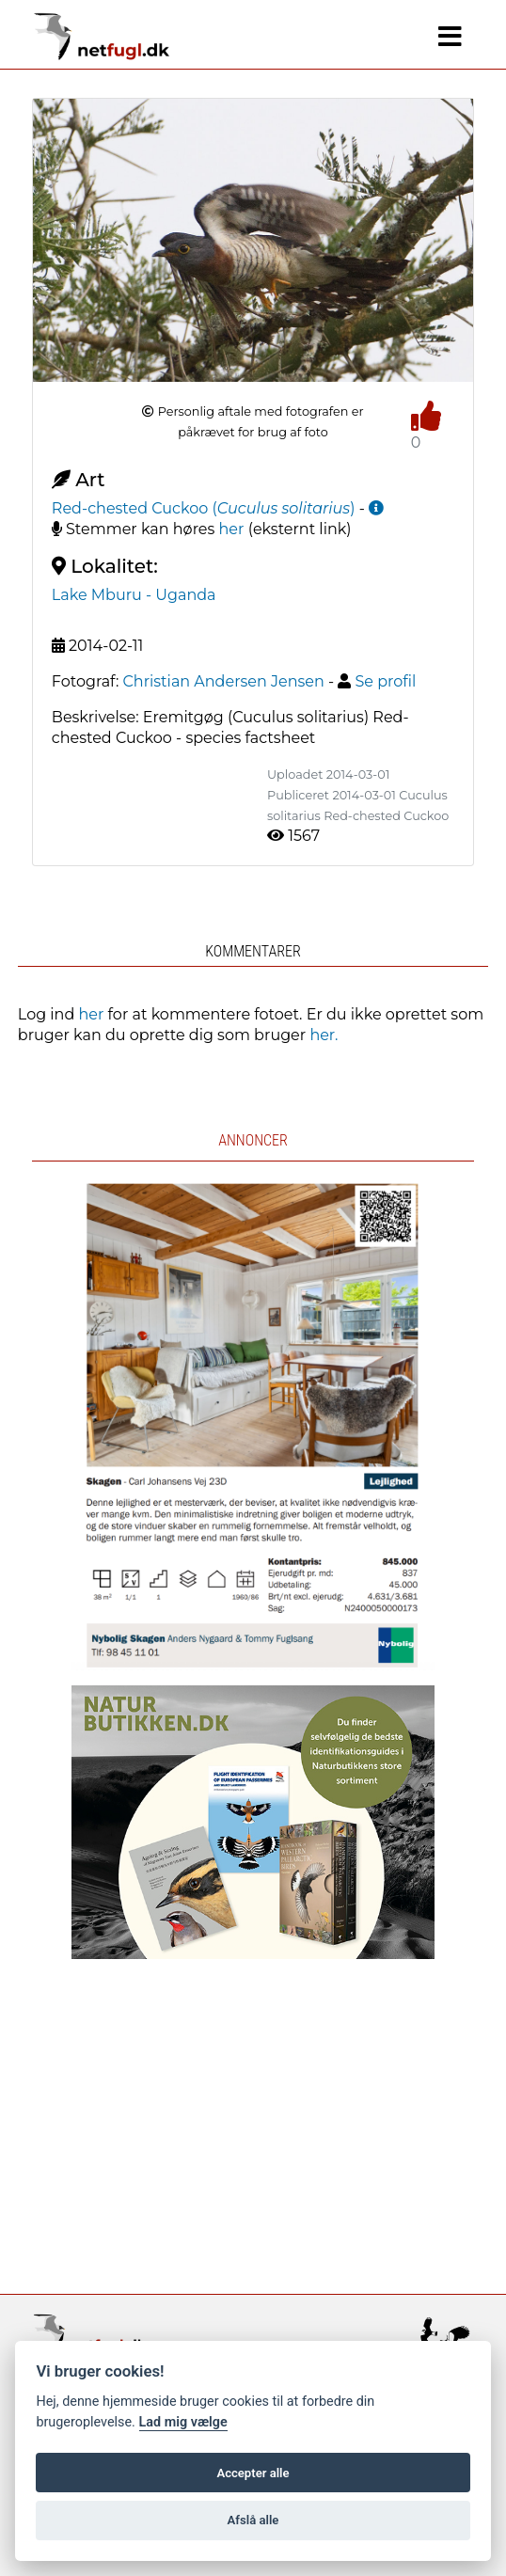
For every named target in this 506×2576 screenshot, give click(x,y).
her (232, 529)
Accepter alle (252, 2473)
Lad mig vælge (183, 2422)
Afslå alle (253, 2520)
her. (323, 1035)
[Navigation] (450, 37)
